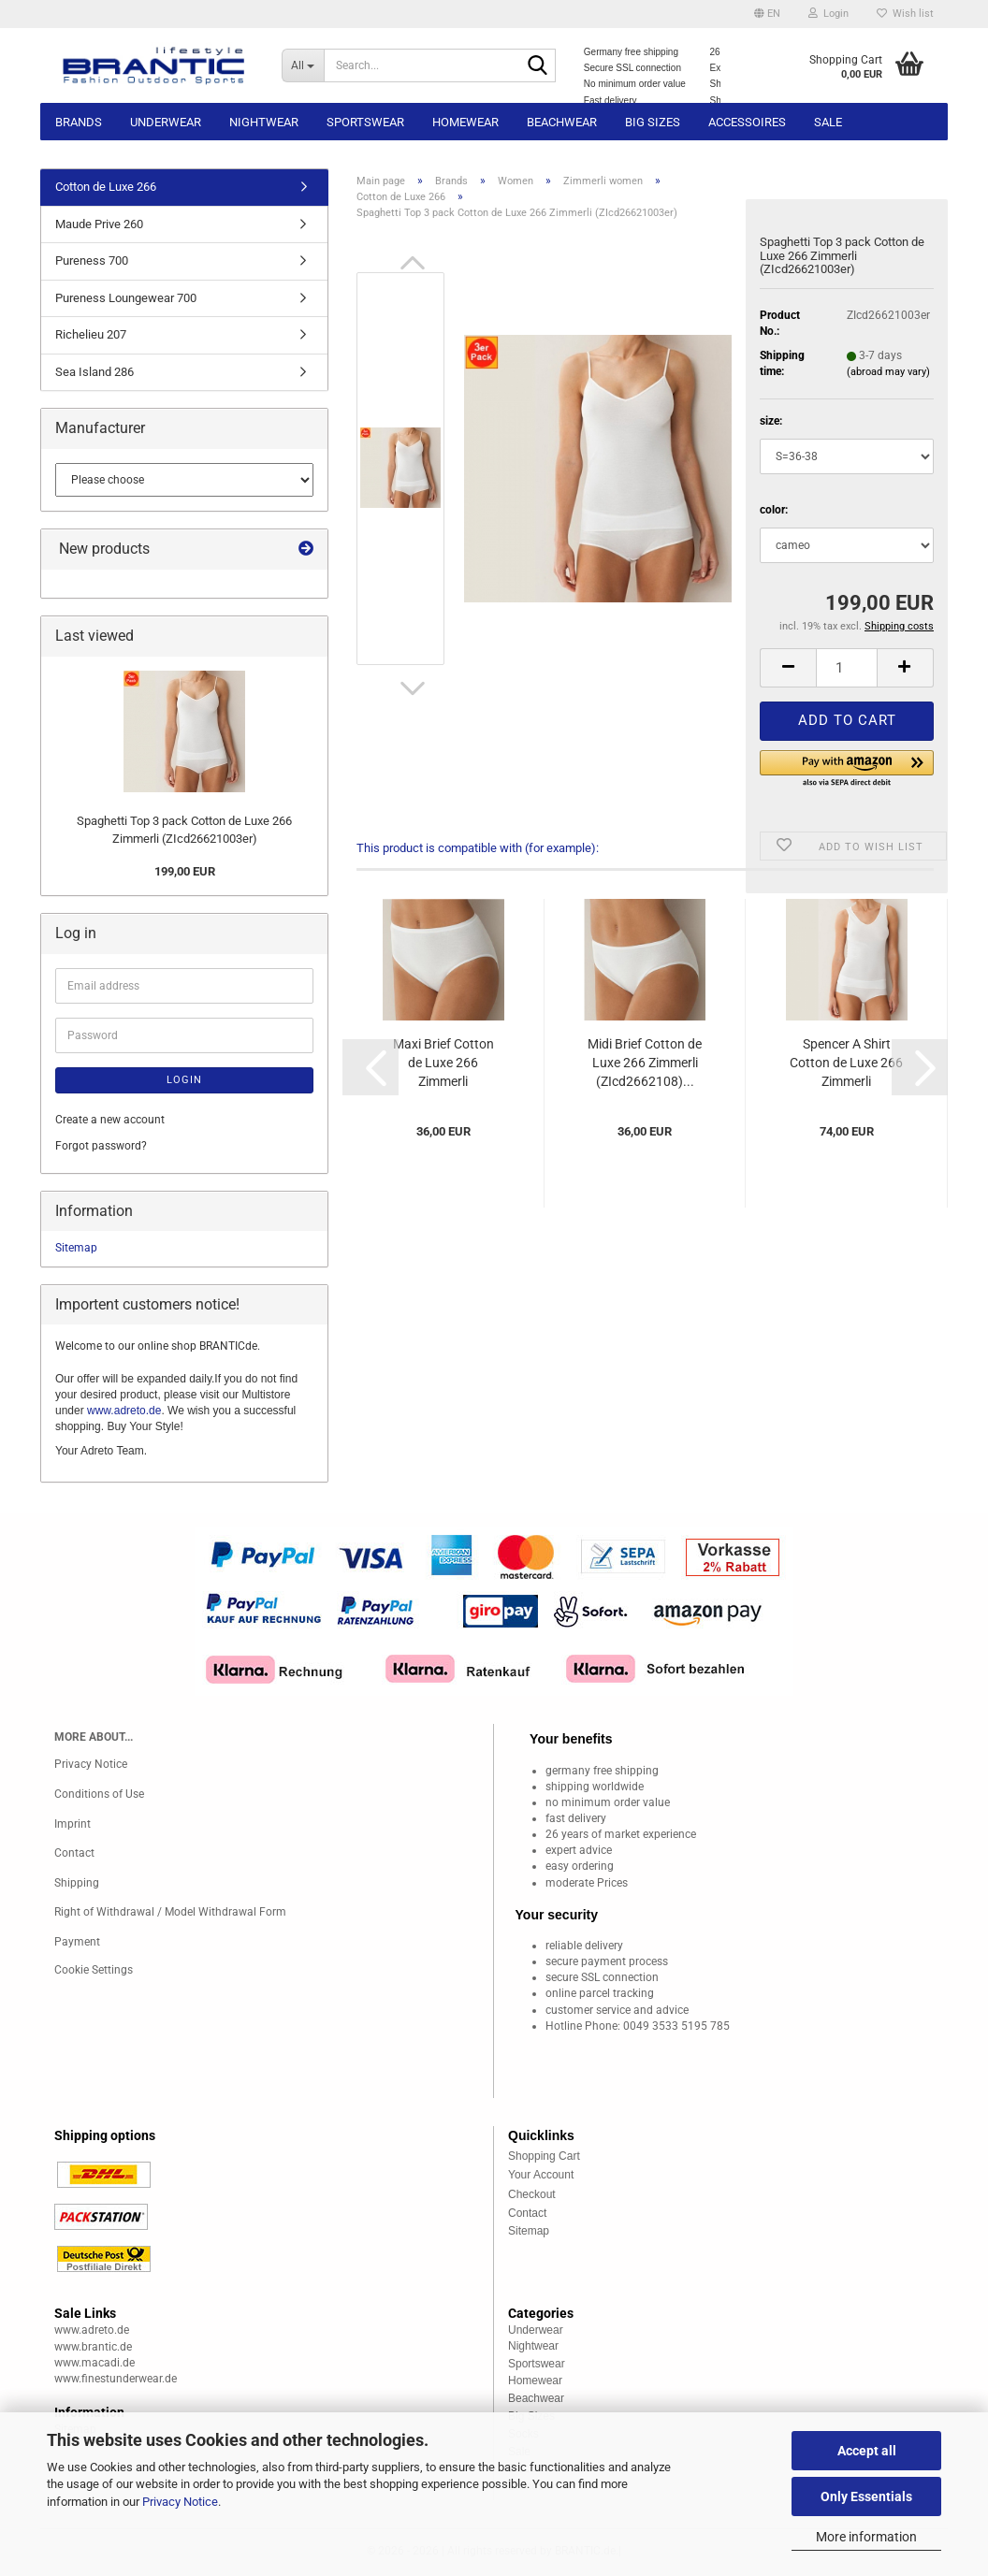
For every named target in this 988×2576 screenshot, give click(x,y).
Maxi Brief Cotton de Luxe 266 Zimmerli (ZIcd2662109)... (443, 1063)
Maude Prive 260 (99, 224)
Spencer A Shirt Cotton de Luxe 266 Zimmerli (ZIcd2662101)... (846, 1063)
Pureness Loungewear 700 (125, 298)
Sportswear (365, 122)
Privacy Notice (180, 2502)
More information (866, 2536)
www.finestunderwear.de (115, 2378)
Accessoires (747, 122)
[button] (767, 14)
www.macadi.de (94, 2362)
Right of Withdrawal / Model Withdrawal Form (170, 1911)
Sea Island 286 (94, 372)
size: (771, 420)
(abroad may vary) (888, 372)
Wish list (905, 13)
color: (774, 509)
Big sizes (652, 122)
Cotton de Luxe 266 (105, 187)
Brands (78, 122)
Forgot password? (101, 1145)
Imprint (72, 1824)
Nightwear (263, 122)
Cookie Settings (93, 1969)
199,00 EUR (184, 871)
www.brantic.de (93, 2346)
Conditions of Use (99, 1794)
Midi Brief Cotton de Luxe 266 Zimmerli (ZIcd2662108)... (645, 1062)
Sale (828, 122)
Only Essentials (866, 2496)
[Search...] (303, 65)
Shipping (76, 1882)
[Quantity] (847, 667)
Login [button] (828, 13)
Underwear (165, 122)
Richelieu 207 (90, 334)
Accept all (866, 2450)
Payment (77, 1941)
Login (184, 1080)
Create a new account (110, 1119)
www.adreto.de (124, 1410)
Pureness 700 (91, 260)
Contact (74, 1853)
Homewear (465, 122)
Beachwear (562, 122)
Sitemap (76, 1247)
